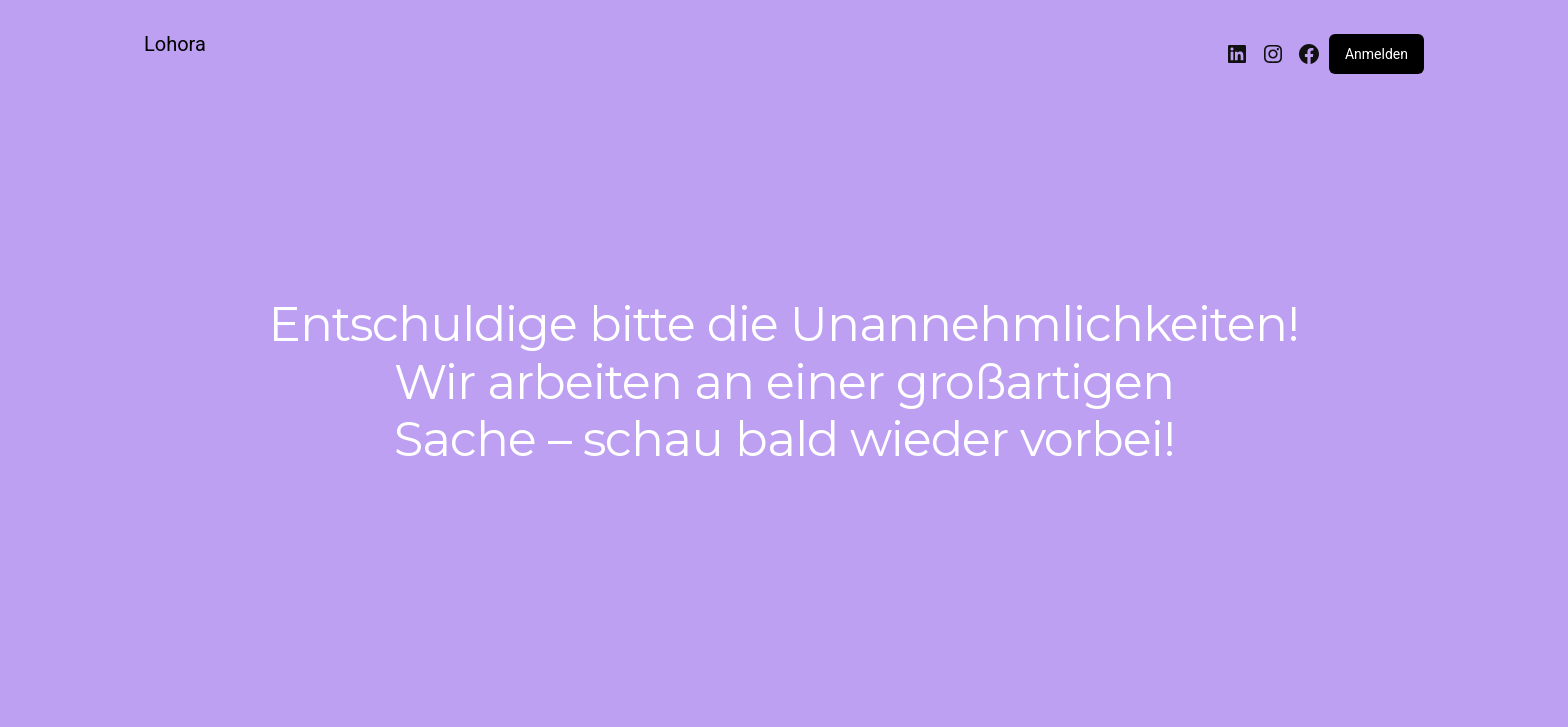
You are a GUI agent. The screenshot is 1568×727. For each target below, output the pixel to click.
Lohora (175, 44)
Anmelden (1376, 54)
